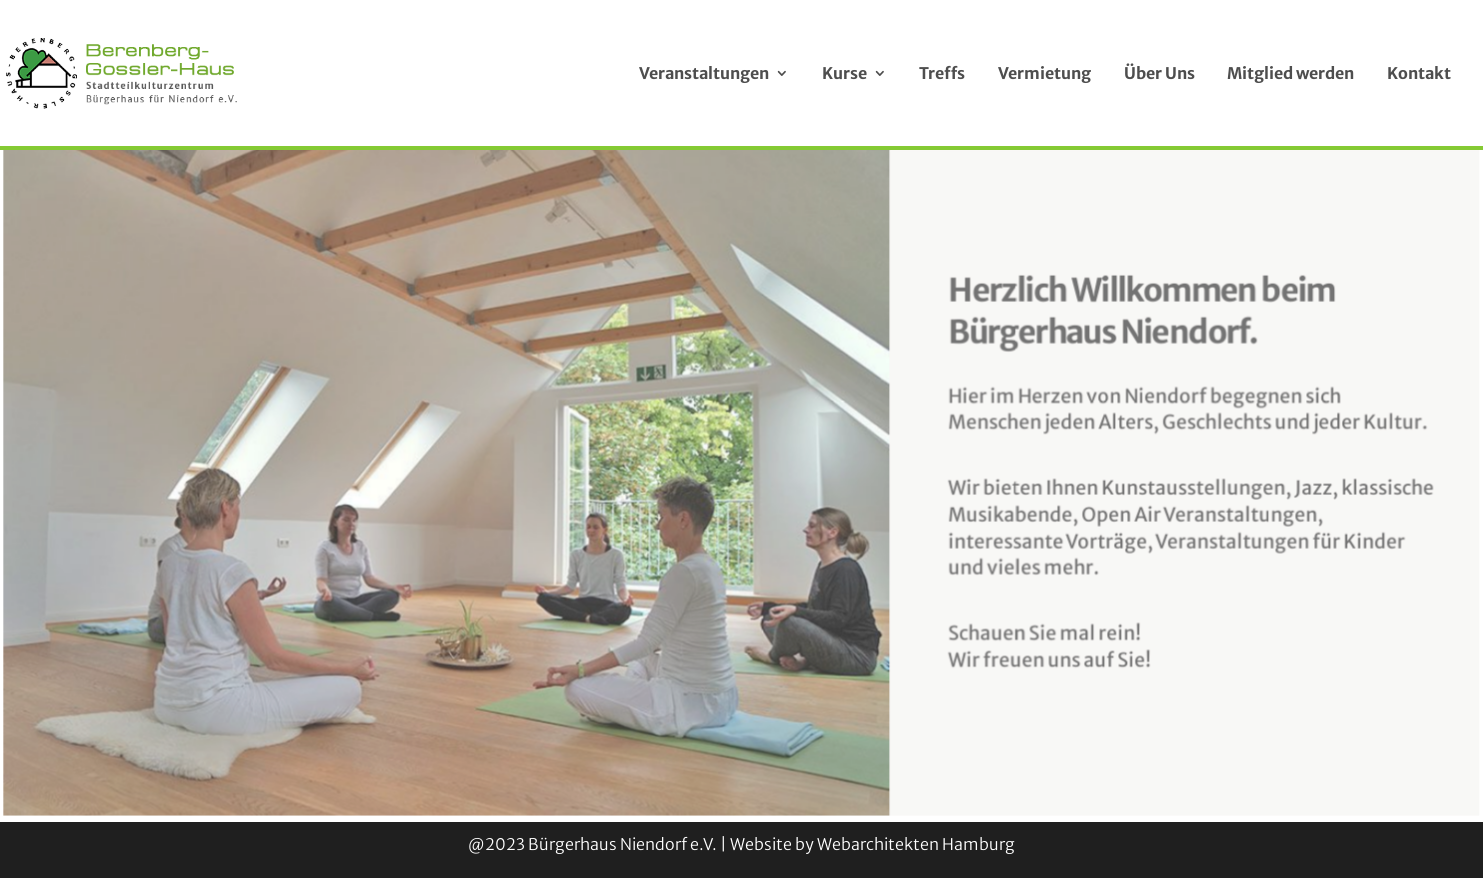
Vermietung (1044, 74)
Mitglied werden (1290, 74)
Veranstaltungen (704, 74)
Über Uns (1159, 74)
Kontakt (1419, 74)
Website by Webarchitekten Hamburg (872, 844)
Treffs (942, 74)
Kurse (844, 74)
